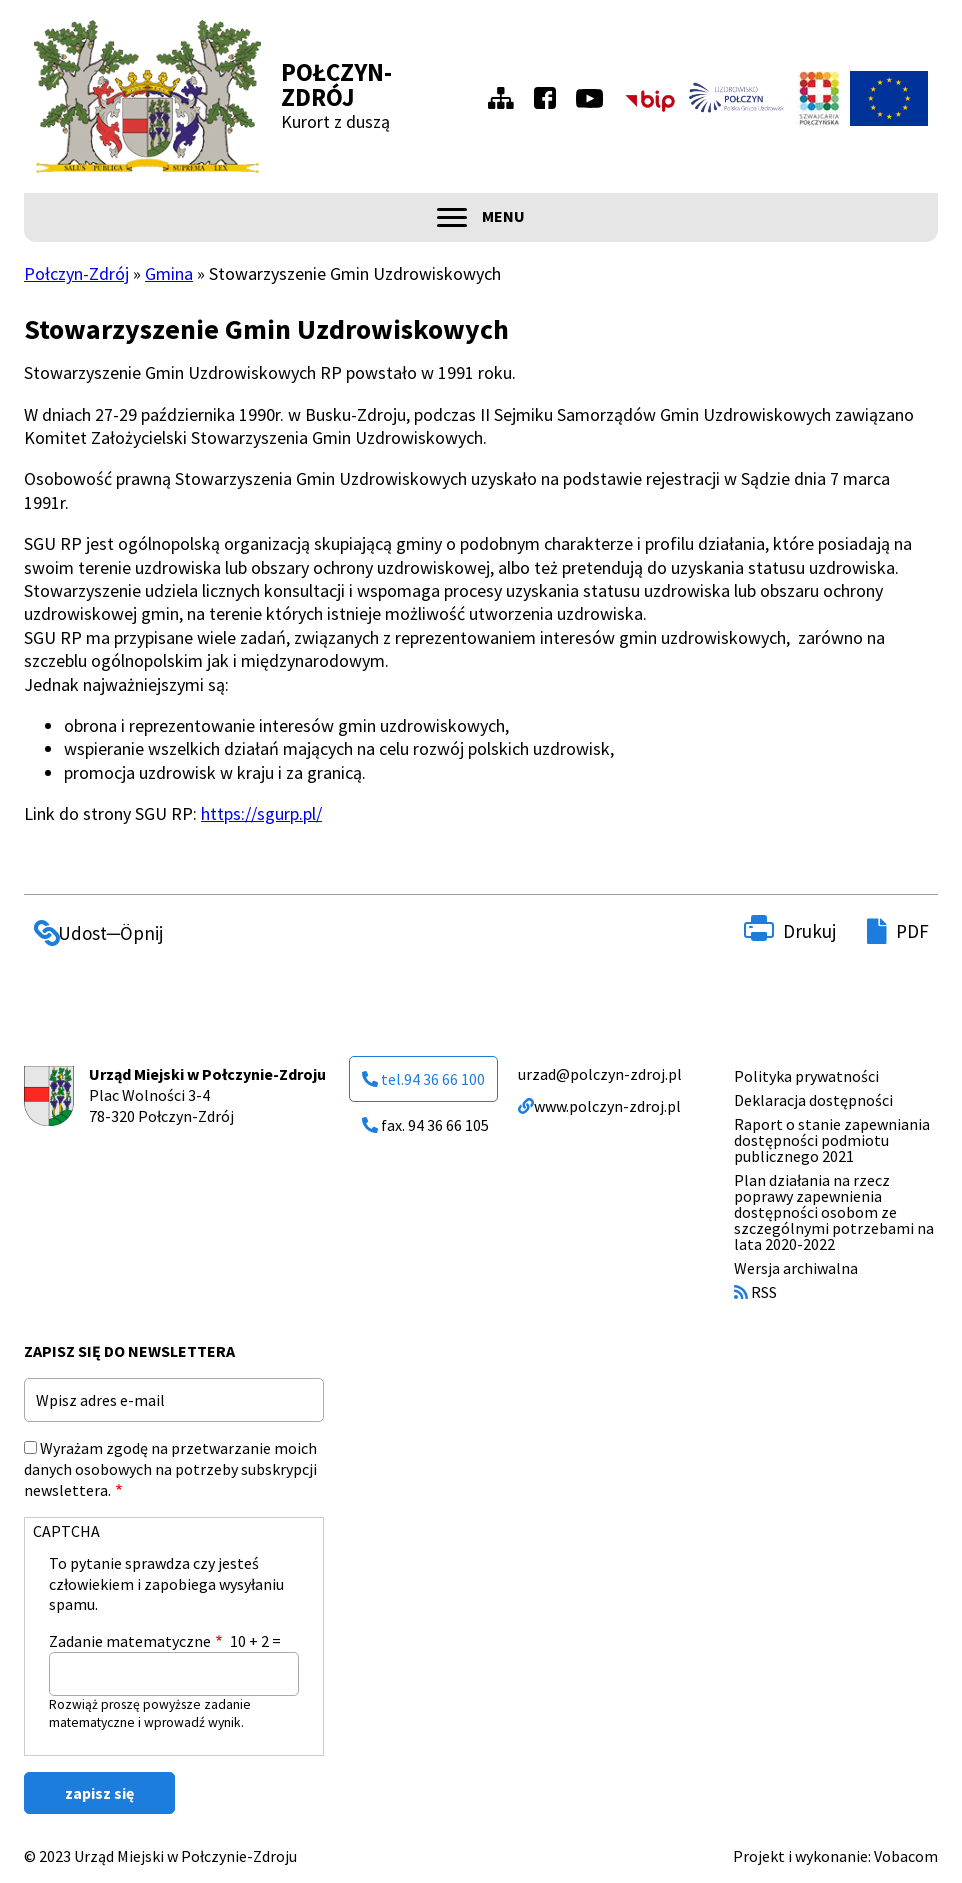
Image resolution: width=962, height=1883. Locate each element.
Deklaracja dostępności (813, 1100)
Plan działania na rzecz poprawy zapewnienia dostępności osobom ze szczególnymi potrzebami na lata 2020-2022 (834, 1212)
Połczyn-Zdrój (336, 84)
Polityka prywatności (806, 1076)
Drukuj (809, 931)
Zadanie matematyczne (130, 1641)
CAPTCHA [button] (66, 1531)
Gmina (169, 273)
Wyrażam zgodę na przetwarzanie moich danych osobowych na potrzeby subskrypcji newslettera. (170, 1469)
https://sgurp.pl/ (261, 813)
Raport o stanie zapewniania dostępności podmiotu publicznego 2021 (832, 1140)
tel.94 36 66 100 (423, 1079)
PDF (912, 931)
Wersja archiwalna (796, 1268)
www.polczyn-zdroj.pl (599, 1106)
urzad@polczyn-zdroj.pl (600, 1074)
